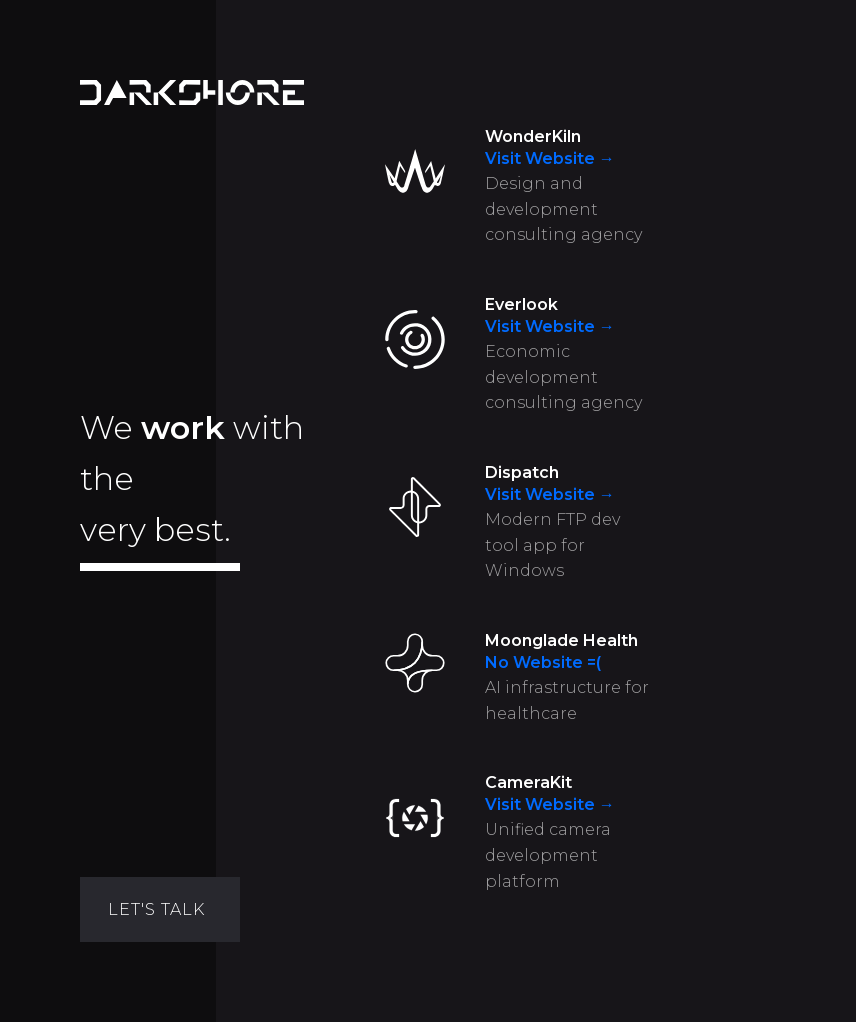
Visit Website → (550, 158)
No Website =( (543, 662)
